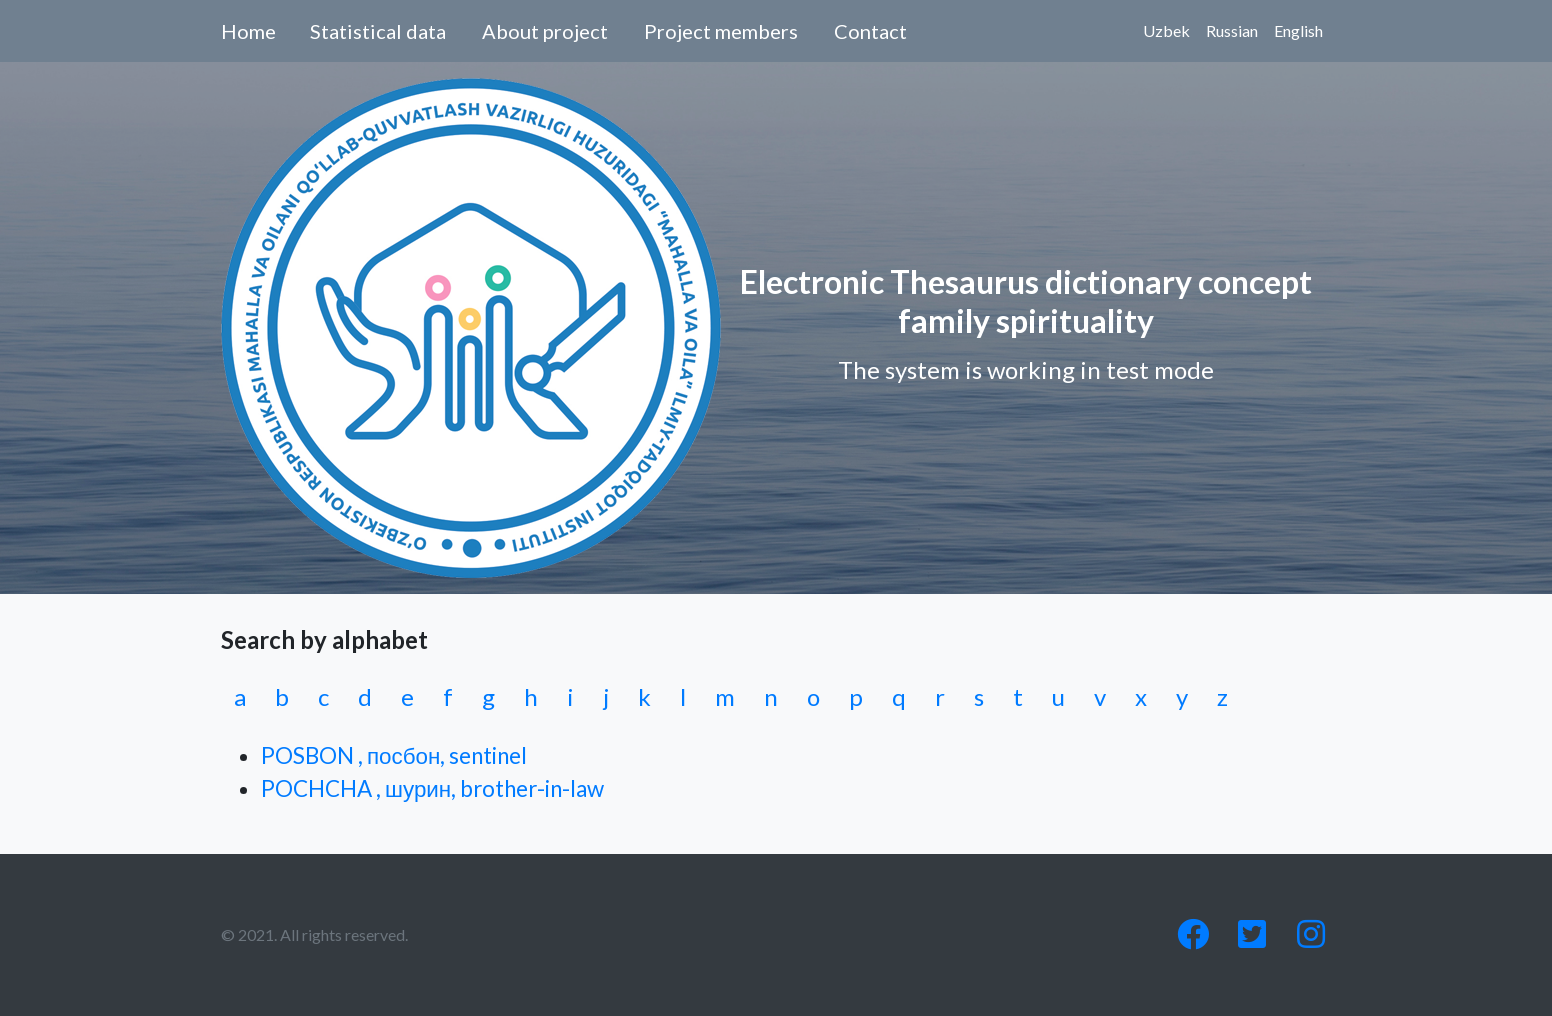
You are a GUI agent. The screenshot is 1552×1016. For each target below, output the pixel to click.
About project (545, 31)
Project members (721, 31)
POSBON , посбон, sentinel (394, 755)
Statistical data (378, 31)
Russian (1232, 30)
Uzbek (1166, 30)
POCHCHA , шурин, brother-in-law (432, 788)
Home (248, 31)
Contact (870, 31)
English (1298, 30)
